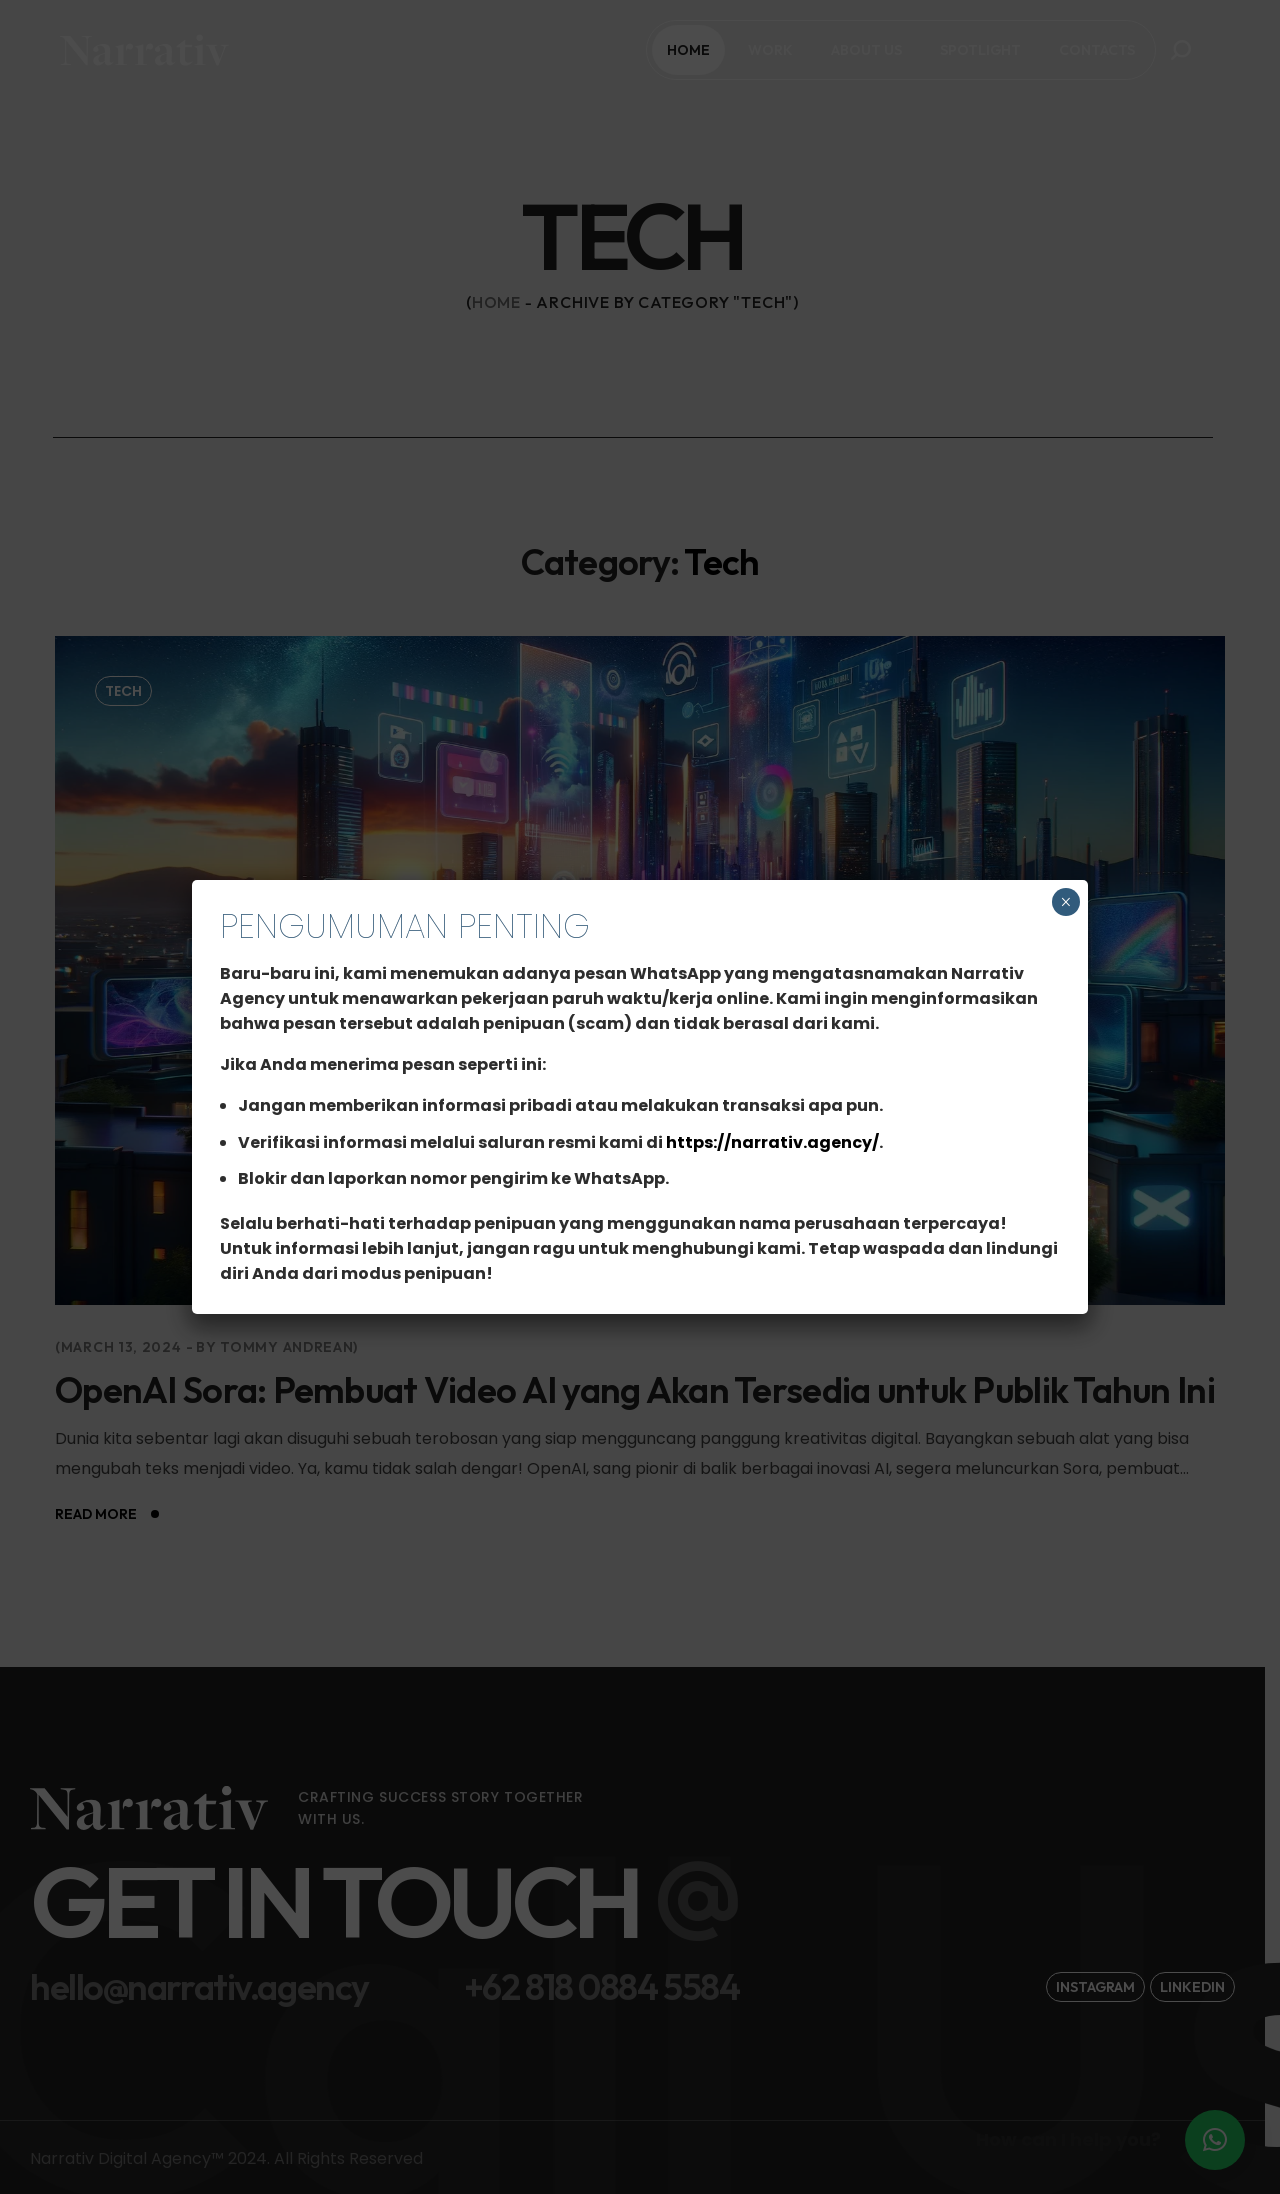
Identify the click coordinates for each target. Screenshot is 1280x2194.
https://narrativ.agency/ (772, 1142)
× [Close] (1065, 902)
